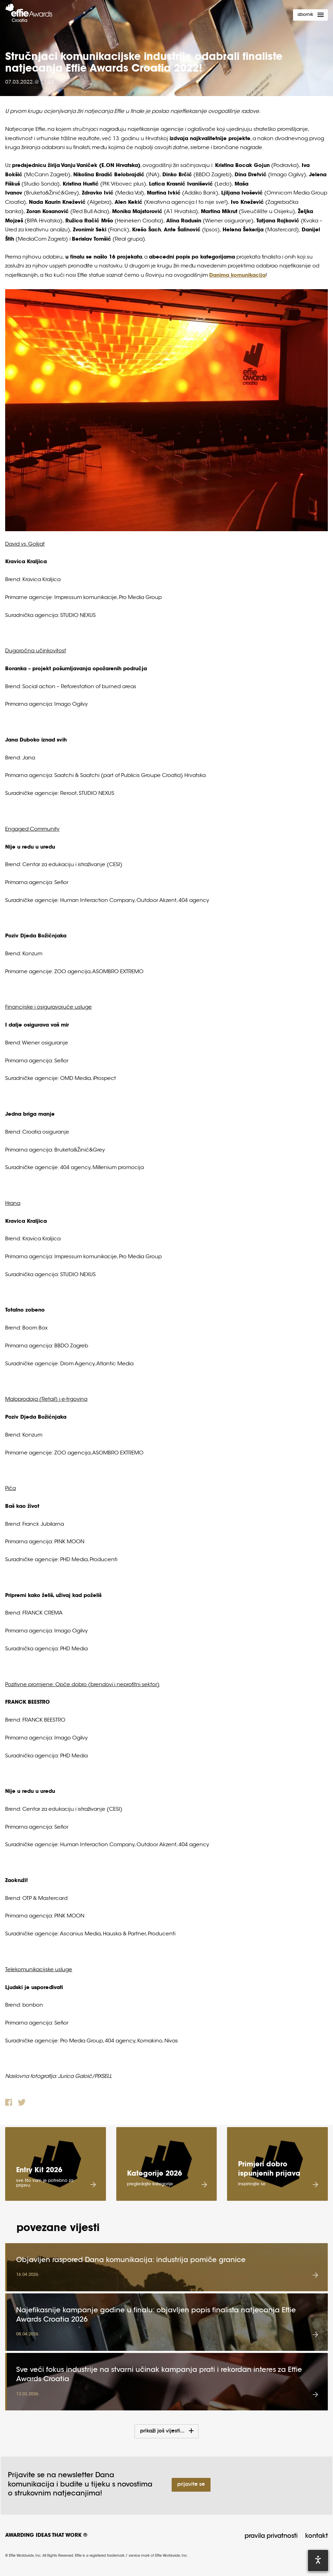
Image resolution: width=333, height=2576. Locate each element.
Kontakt (316, 2536)
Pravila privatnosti (271, 2536)
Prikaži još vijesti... (162, 2431)
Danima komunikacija (237, 275)
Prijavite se (191, 2484)
